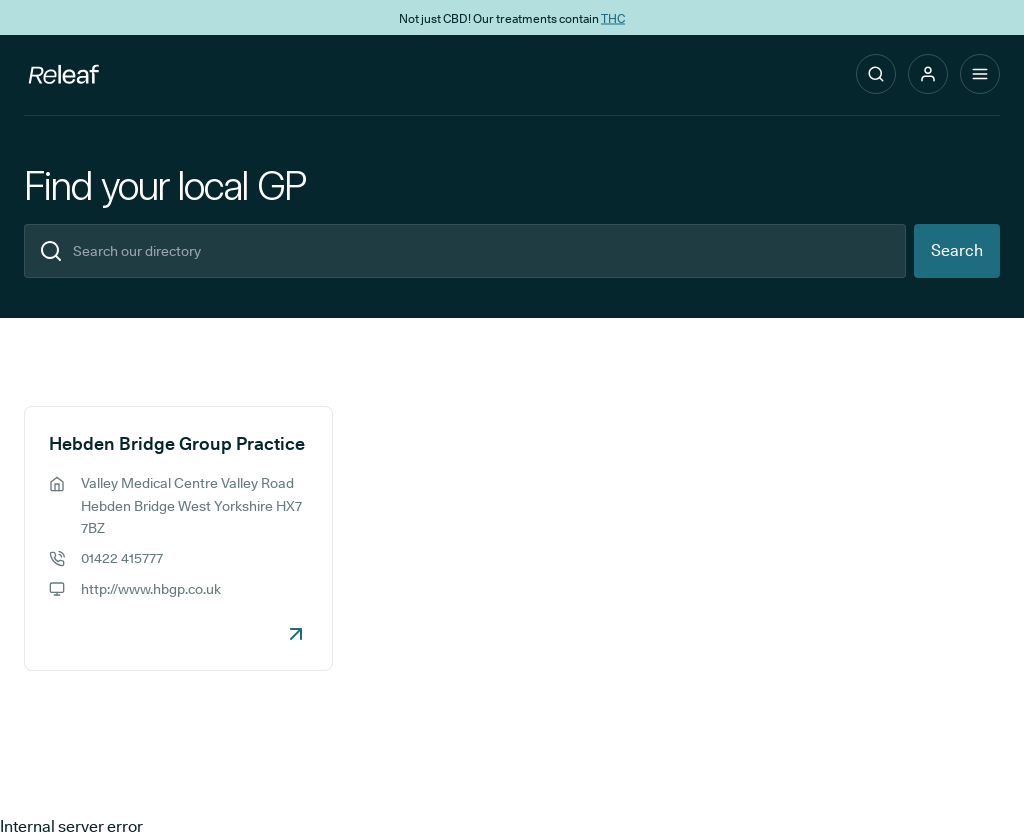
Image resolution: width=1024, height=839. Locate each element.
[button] (928, 74)
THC (613, 17)
